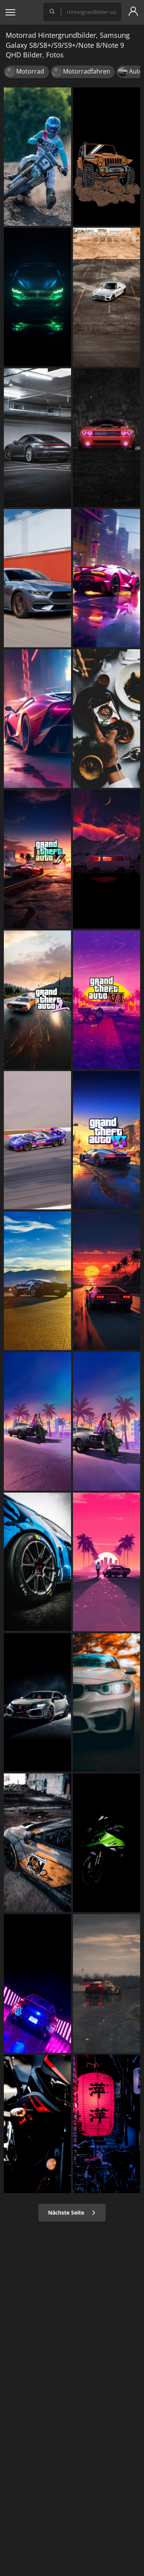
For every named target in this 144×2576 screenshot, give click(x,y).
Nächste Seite (72, 2212)
